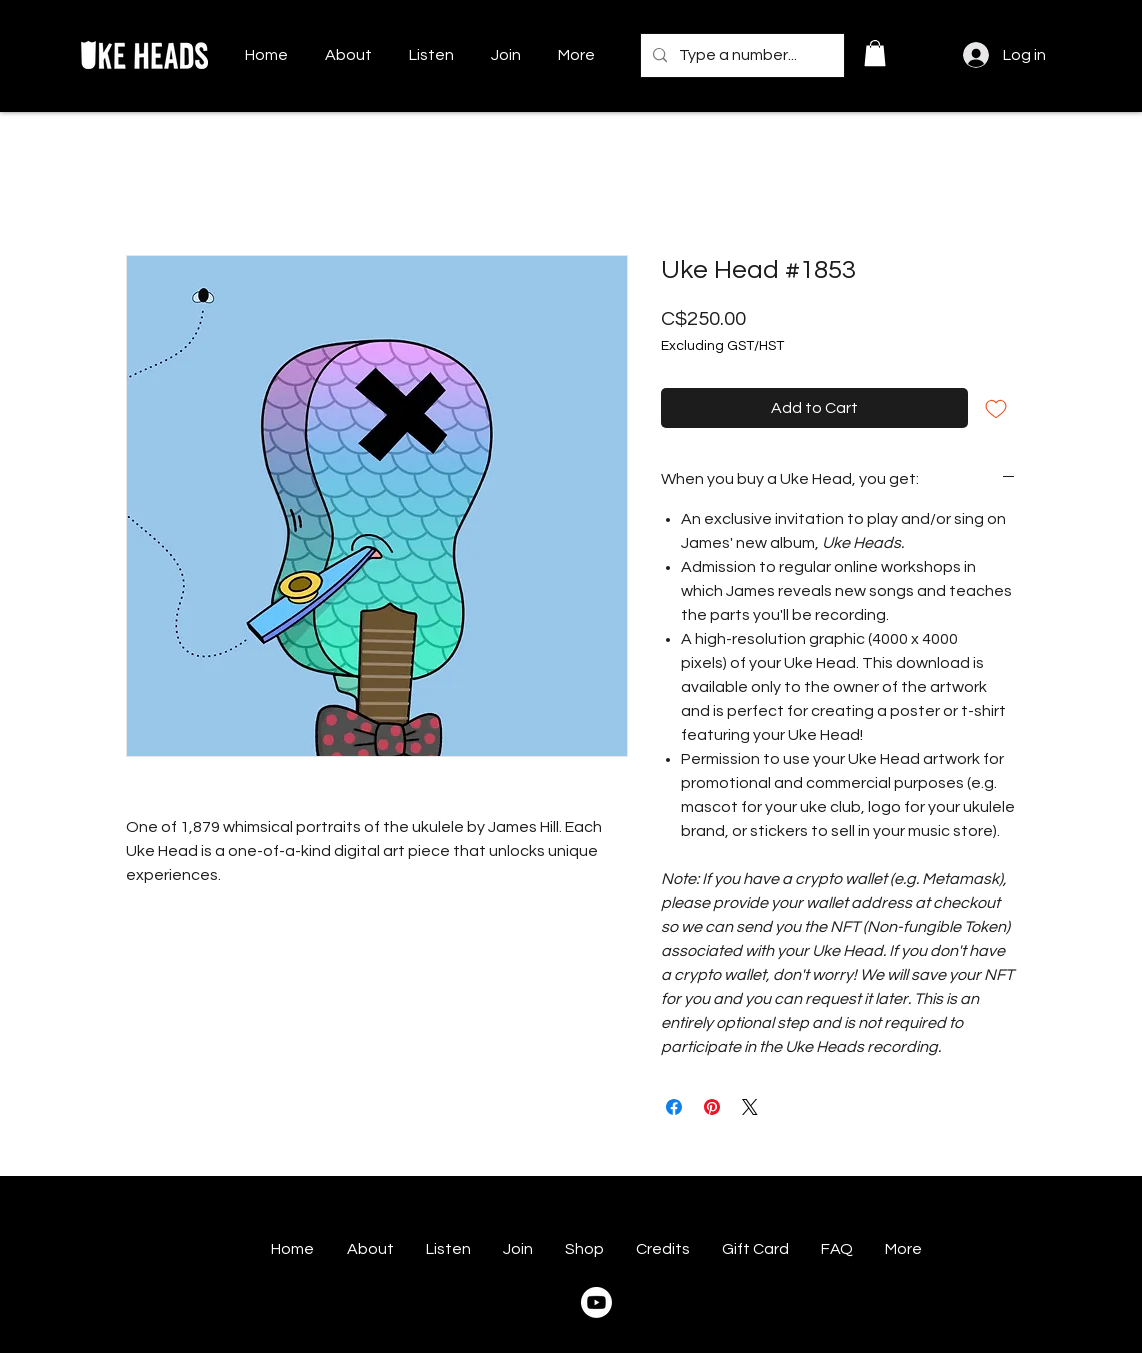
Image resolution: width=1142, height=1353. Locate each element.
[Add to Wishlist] (996, 408)
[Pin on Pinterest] (712, 1107)
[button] (875, 53)
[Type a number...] (740, 55)
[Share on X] (750, 1107)
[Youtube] (596, 1302)
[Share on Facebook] (674, 1107)
